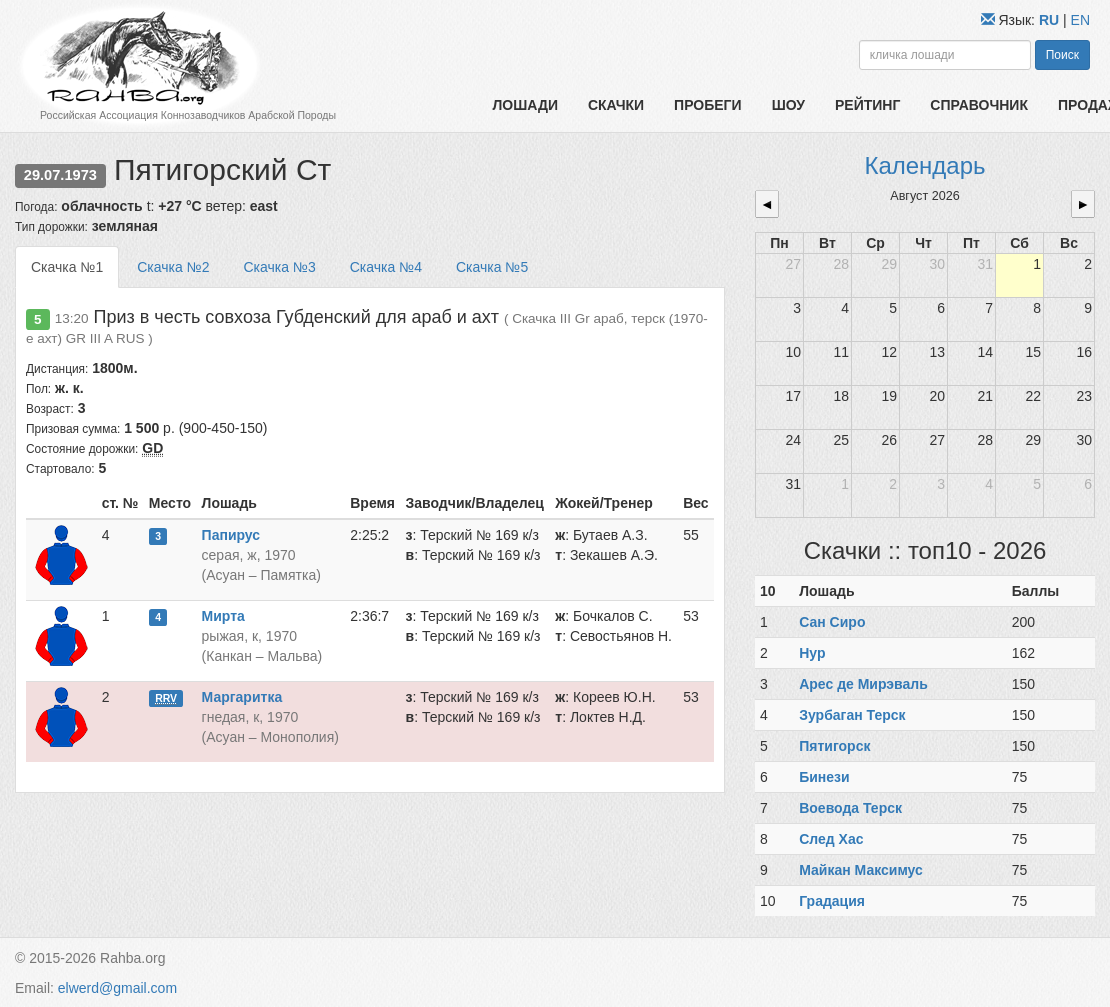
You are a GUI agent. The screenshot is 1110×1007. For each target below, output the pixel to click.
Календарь (924, 165)
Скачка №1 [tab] (67, 267)
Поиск (1062, 55)
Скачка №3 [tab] (279, 267)
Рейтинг (867, 105)
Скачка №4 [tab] (386, 267)
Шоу (788, 105)
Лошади (525, 105)
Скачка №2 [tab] (173, 267)
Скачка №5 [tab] (492, 267)
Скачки (616, 105)
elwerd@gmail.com (117, 988)
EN (1080, 20)
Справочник (979, 105)
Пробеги (708, 105)
